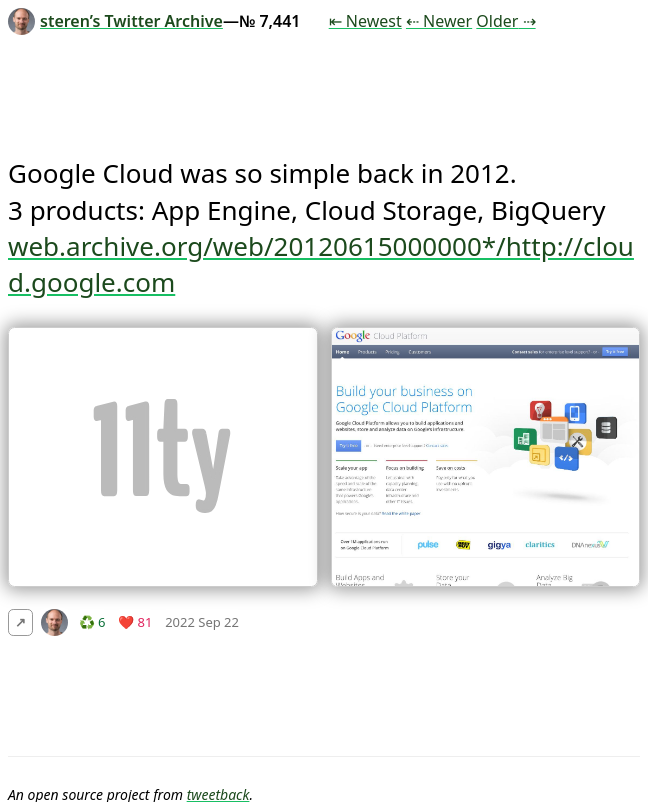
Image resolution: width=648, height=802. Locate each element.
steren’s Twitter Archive (115, 21)
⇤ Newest (365, 21)
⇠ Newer (439, 21)
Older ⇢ (505, 21)
